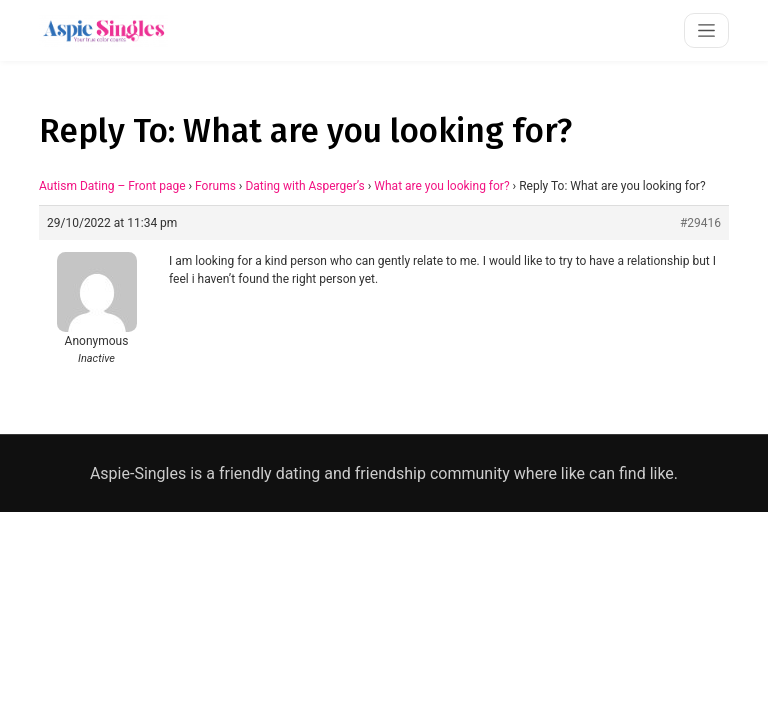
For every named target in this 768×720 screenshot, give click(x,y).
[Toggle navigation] (706, 30)
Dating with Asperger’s (304, 186)
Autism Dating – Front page (112, 186)
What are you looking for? (441, 186)
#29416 (700, 223)
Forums (215, 186)
